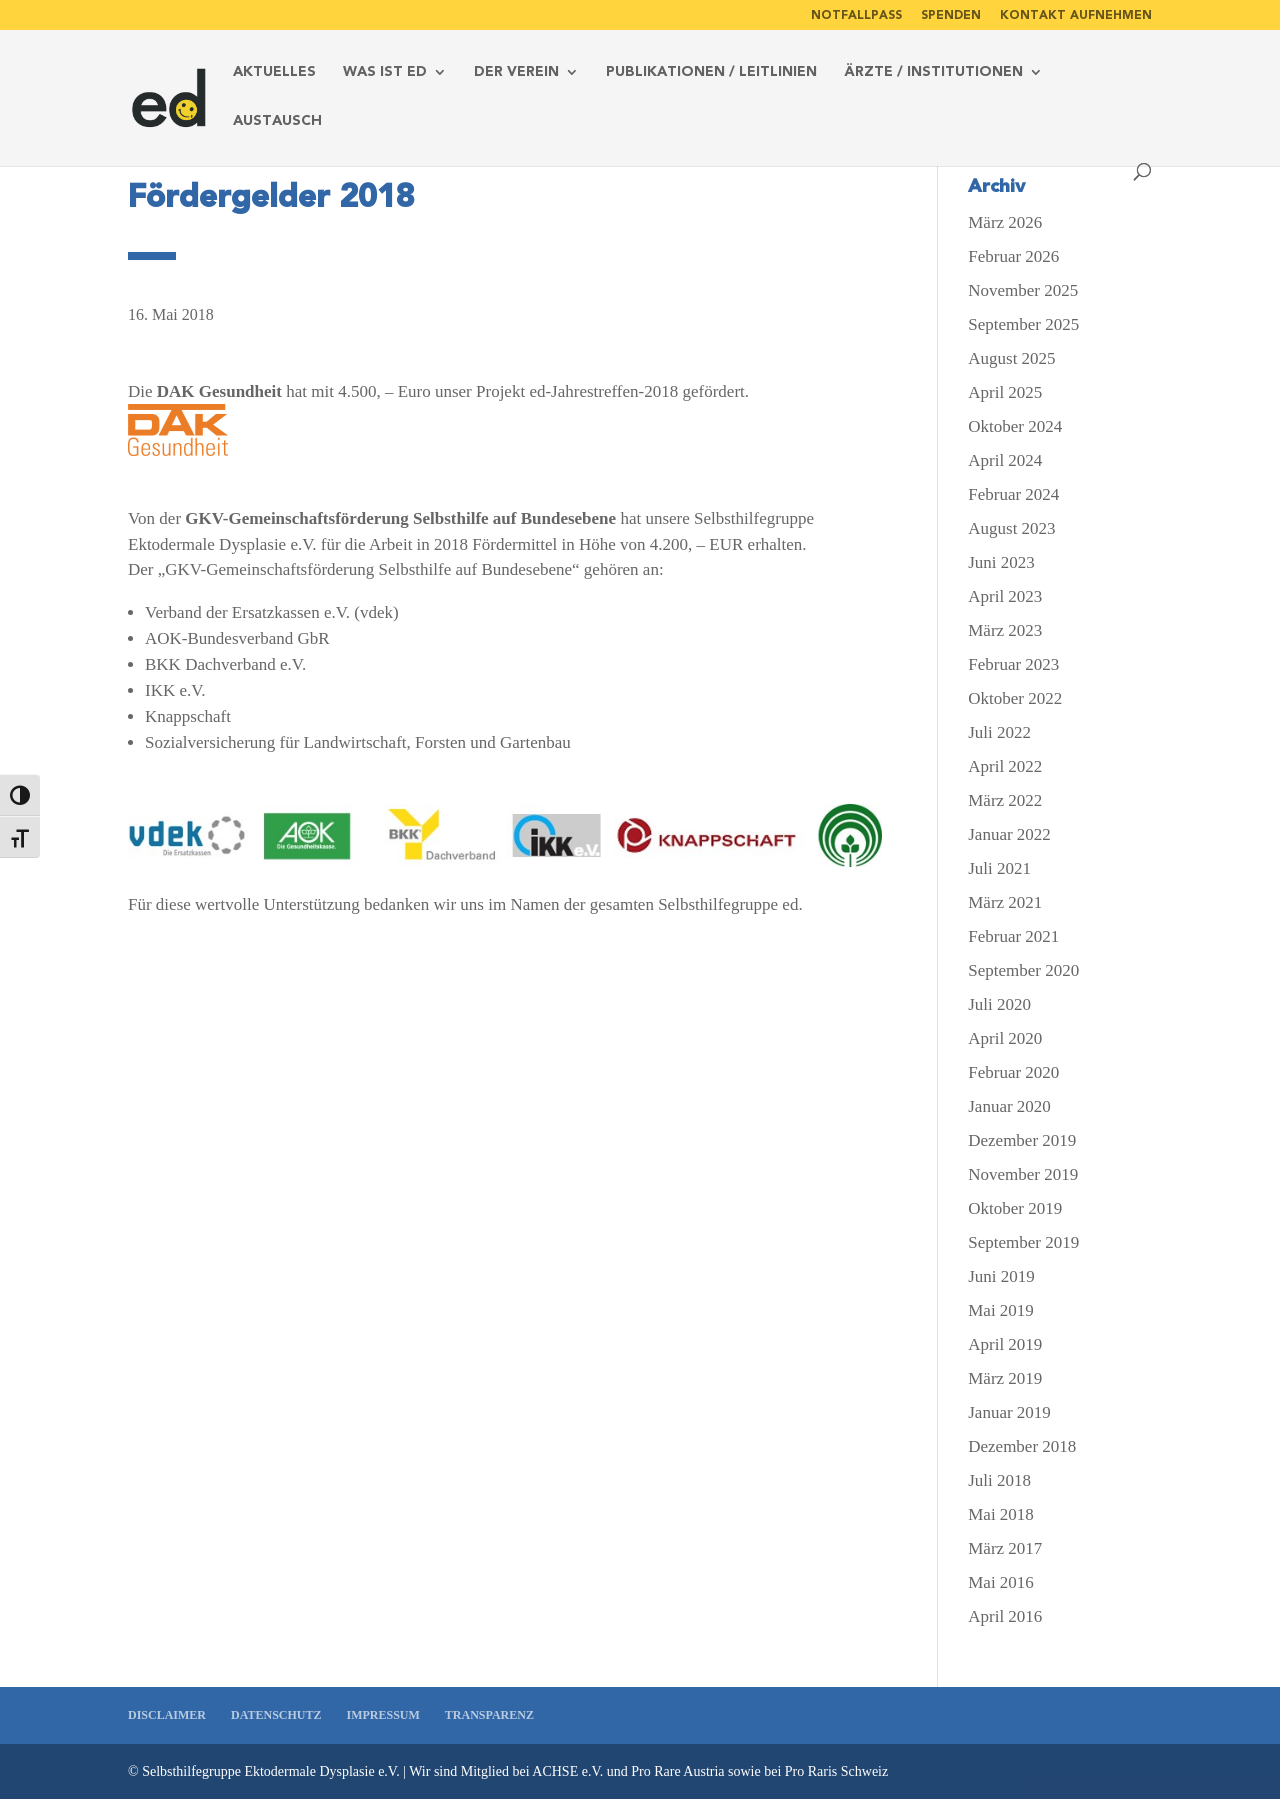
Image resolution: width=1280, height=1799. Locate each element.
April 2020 (1005, 1038)
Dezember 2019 (1022, 1140)
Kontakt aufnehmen (1076, 15)
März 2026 (1005, 222)
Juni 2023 (1001, 562)
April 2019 (1005, 1344)
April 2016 (1005, 1616)
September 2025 (1023, 324)
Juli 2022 (999, 732)
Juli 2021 (999, 868)
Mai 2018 (1001, 1514)
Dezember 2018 (1022, 1446)
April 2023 (1005, 596)
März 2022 (1005, 800)
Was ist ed (385, 72)
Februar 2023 (1013, 664)
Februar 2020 (1013, 1072)
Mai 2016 (1001, 1582)
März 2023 (1005, 630)
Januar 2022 (1009, 834)
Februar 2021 (1013, 936)
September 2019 (1023, 1242)
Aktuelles (274, 72)
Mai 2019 (1001, 1310)
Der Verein (516, 72)
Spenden (951, 15)
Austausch (277, 121)
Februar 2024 (1013, 494)
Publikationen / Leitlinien (711, 72)
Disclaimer (167, 1715)
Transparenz (489, 1715)
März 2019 (1005, 1378)
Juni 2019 (1001, 1276)
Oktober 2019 (1015, 1208)
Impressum (382, 1715)
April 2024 (1005, 460)
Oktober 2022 (1015, 698)
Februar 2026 (1013, 256)
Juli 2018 (999, 1480)
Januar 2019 (1009, 1412)
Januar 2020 (1009, 1106)
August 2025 (1011, 358)
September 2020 (1023, 970)
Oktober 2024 (1015, 426)
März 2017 (1005, 1548)
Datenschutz (276, 1715)
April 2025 (1005, 392)
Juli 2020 (999, 1004)
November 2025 (1023, 290)
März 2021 (1005, 902)
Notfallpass (856, 15)
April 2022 (1005, 766)
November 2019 (1023, 1174)
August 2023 (1011, 528)
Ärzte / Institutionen (933, 72)
